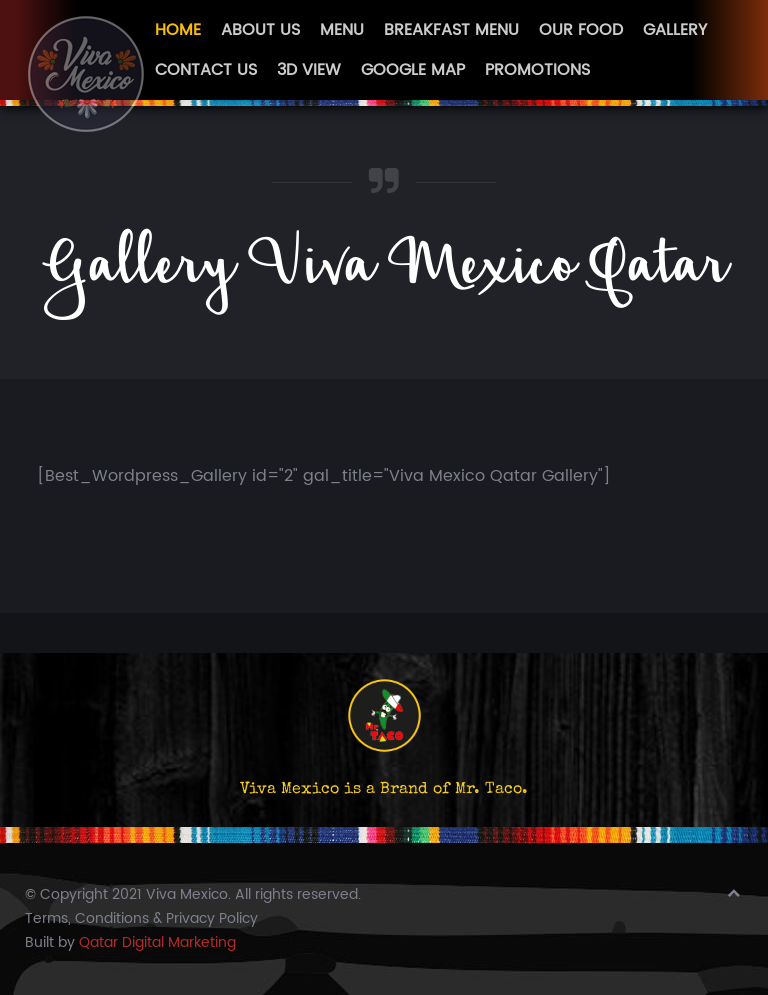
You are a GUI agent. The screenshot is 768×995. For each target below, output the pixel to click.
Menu (342, 30)
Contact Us (206, 70)
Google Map (413, 70)
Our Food (581, 30)
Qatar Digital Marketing (157, 942)
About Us (260, 30)
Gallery (675, 30)
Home (178, 30)
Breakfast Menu (451, 30)
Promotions (537, 70)
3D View (309, 70)
